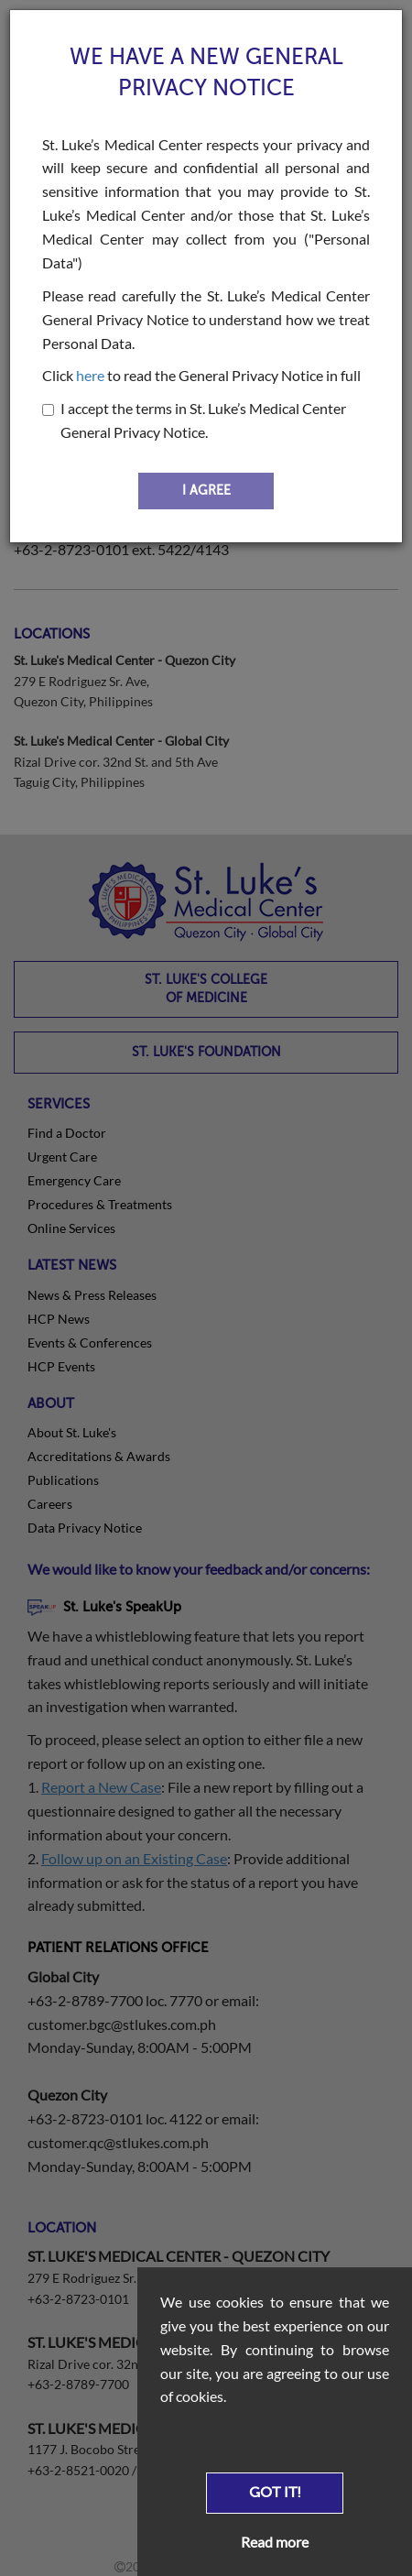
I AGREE (206, 490)
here (90, 375)
